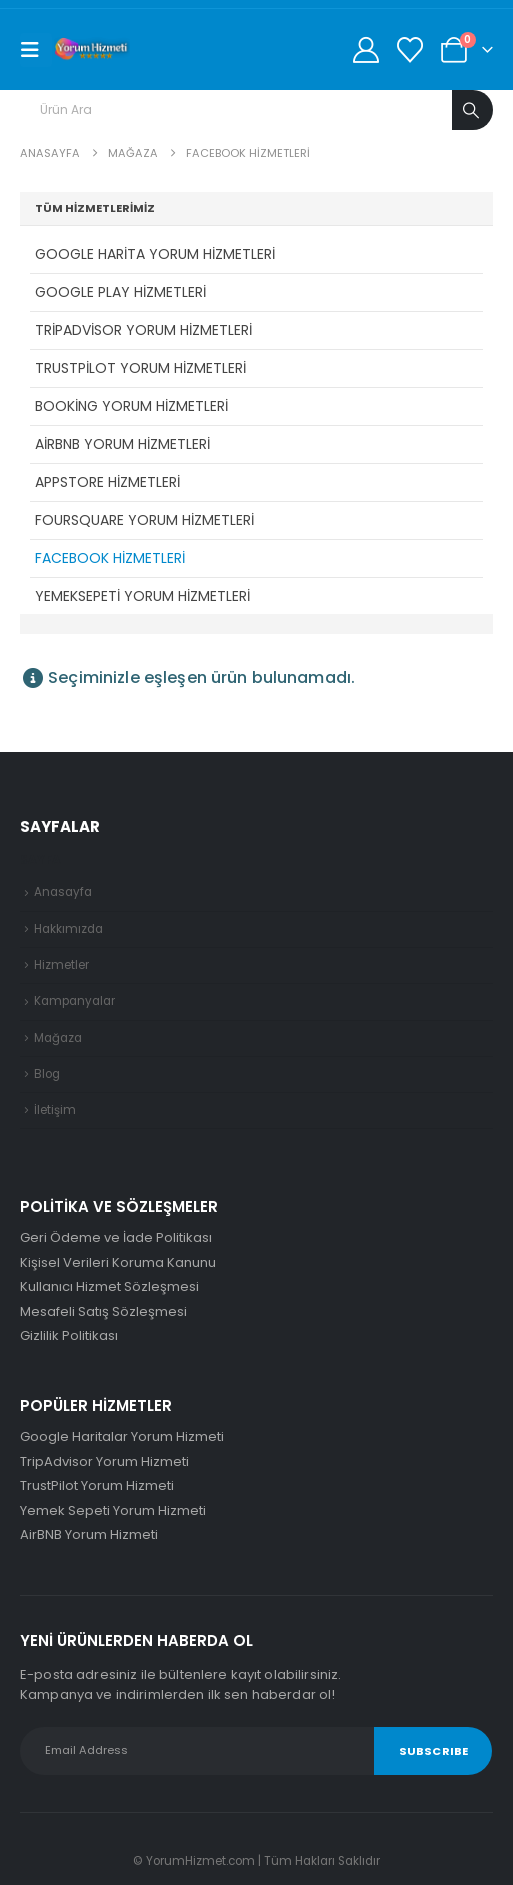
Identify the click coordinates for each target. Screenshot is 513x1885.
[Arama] (472, 110)
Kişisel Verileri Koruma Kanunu (118, 1262)
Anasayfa (63, 892)
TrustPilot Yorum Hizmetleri (140, 368)
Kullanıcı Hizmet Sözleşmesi (109, 1286)
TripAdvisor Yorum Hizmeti (104, 1461)
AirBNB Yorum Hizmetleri (122, 444)
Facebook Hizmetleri (110, 558)
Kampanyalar (74, 1001)
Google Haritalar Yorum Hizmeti (122, 1436)
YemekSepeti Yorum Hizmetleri (142, 596)
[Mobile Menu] (36, 50)
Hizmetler (61, 965)
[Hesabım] (365, 50)
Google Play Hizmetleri (120, 292)
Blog (47, 1074)
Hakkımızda (68, 929)
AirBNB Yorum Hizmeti (89, 1534)
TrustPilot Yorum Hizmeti (97, 1485)
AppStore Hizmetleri (107, 482)
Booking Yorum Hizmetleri (131, 406)
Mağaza (58, 1038)
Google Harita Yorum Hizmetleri (155, 254)
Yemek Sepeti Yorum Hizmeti (113, 1510)
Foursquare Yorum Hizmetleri (144, 520)
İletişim (55, 1110)
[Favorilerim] (410, 50)
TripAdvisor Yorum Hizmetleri (143, 330)
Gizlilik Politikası (69, 1335)
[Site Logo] (92, 49)
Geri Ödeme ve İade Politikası (116, 1237)
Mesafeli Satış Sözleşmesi (103, 1311)
